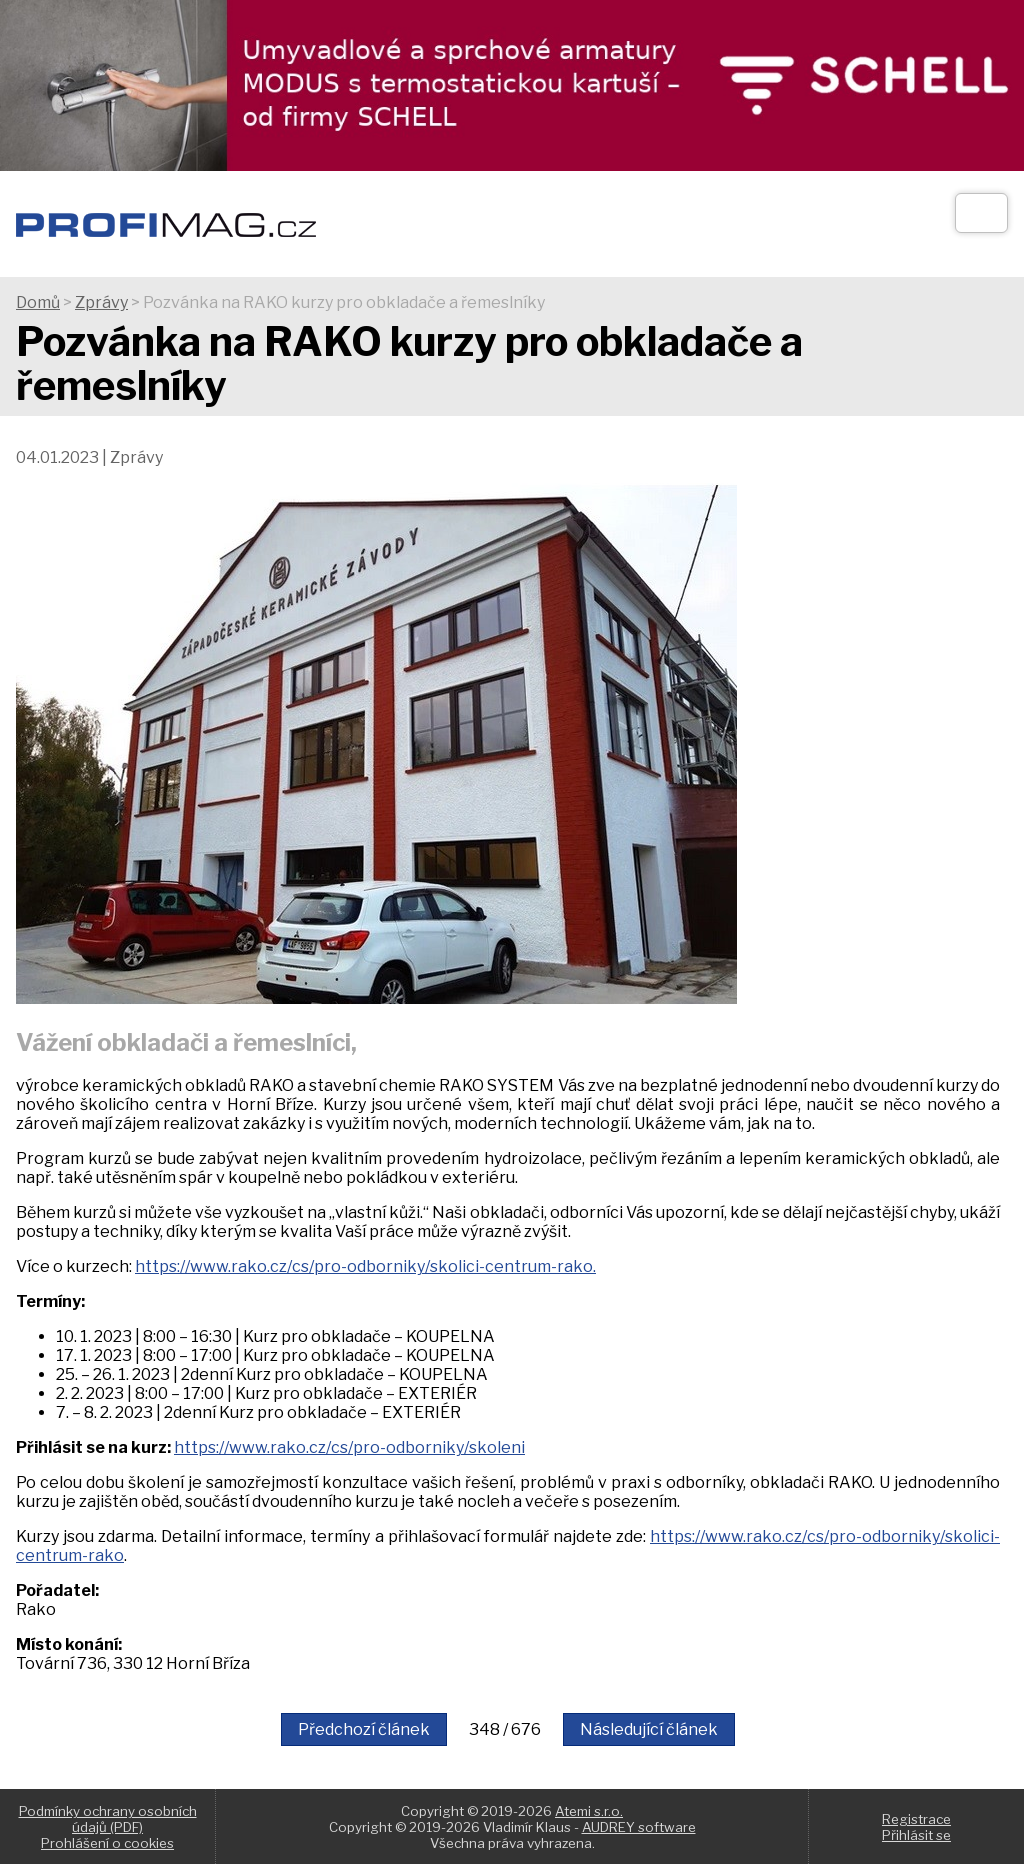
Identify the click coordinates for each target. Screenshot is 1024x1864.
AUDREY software (639, 1827)
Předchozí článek (364, 1729)
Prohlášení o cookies (107, 1843)
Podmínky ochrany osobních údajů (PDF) (108, 1819)
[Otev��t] (981, 213)
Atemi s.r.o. (589, 1811)
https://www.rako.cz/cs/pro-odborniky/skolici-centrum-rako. (365, 1266)
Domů (38, 302)
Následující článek (649, 1729)
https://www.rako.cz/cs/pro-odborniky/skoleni (349, 1447)
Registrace (916, 1819)
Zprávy (101, 302)
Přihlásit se (916, 1835)
